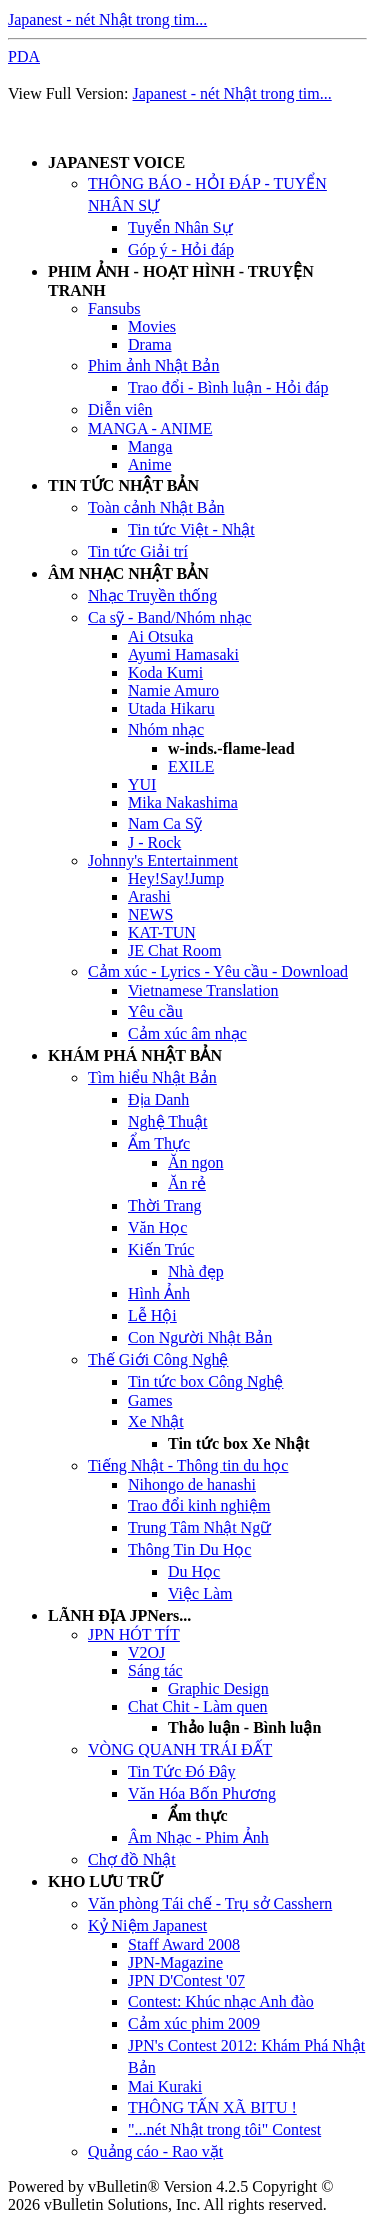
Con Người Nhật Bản (200, 1337)
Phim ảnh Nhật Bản (153, 365)
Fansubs (114, 308)
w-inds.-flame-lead (231, 748)
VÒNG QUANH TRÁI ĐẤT (180, 1749)
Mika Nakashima (183, 802)
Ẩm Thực (159, 1143)
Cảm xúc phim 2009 (194, 2023)
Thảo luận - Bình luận (244, 1727)
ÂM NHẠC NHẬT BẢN (128, 573)
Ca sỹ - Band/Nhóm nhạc (170, 617)
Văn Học (157, 1227)
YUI (142, 784)
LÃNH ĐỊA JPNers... (119, 1615)
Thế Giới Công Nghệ (158, 1359)
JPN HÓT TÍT (134, 1634)
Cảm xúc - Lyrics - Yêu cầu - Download (218, 971)
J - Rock (154, 842)
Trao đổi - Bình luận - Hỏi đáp (228, 387)
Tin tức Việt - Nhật (191, 529)
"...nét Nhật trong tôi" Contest (224, 2129)
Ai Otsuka (160, 636)
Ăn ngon (196, 1162)
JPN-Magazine (175, 1962)
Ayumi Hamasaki (183, 654)
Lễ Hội (152, 1315)
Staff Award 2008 (184, 1944)
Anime (150, 464)
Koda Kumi (165, 672)
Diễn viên (120, 409)
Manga (150, 446)
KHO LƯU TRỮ (105, 1881)
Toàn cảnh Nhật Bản (156, 507)
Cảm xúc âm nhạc (187, 1033)
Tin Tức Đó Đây (181, 1771)
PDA (24, 56)
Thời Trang (165, 1205)
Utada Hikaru (171, 708)
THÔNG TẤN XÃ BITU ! (212, 2107)
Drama (150, 344)
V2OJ (146, 1652)
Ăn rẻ (187, 1183)
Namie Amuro (173, 690)
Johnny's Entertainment (163, 860)
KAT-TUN (162, 932)
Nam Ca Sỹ (165, 823)
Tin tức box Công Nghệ (205, 1381)
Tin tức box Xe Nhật (239, 1443)
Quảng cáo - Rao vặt (155, 2151)
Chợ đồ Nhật (132, 1859)
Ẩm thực (198, 1815)
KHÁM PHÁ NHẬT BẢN (135, 1055)
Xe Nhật (156, 1421)
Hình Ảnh (159, 1293)
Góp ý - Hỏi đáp (181, 249)
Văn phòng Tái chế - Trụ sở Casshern (210, 1903)
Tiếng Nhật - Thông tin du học (188, 1465)
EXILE (191, 766)
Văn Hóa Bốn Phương (202, 1793)
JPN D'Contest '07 (186, 1980)
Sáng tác (155, 1670)
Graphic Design (218, 1688)
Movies (152, 326)
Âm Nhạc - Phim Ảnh (198, 1837)
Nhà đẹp (196, 1271)
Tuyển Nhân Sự (180, 227)
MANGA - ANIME (150, 428)
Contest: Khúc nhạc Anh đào (221, 2001)
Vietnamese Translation (203, 990)
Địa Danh (158, 1099)
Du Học (194, 1571)
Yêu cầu (155, 1011)
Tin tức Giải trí (138, 551)
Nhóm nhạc (166, 729)
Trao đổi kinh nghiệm (199, 1505)
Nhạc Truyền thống (152, 595)
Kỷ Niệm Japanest (147, 1925)
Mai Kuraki (165, 2086)
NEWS (150, 914)
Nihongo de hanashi (192, 1484)
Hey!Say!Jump (176, 878)
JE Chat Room (174, 950)
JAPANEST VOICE (116, 162)
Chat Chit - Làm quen (198, 1706)
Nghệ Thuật (167, 1121)
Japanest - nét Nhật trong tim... (107, 19)
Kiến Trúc (161, 1249)
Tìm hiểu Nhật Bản (152, 1077)
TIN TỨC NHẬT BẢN (123, 485)
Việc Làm (200, 1593)
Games (150, 1400)
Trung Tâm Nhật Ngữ (199, 1527)
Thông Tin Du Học (189, 1549)
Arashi (149, 896)
